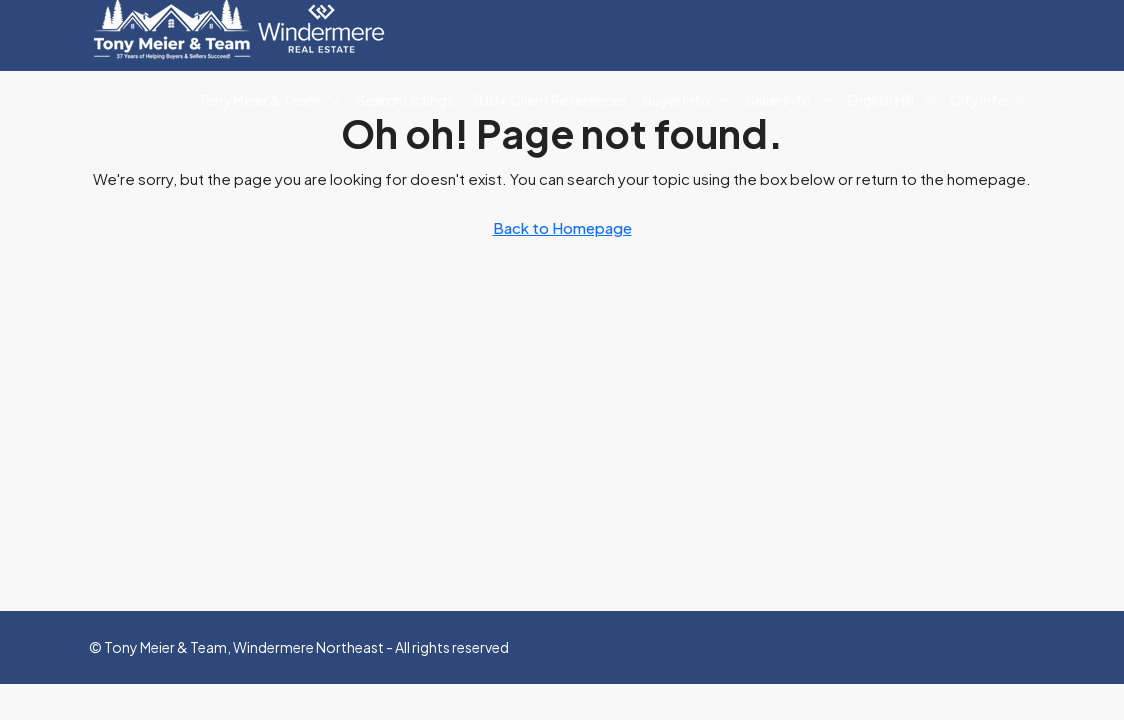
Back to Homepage (562, 227)
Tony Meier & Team (259, 100)
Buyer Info (676, 100)
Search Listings (405, 100)
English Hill (880, 100)
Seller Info (778, 100)
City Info (978, 100)
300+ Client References (548, 100)
